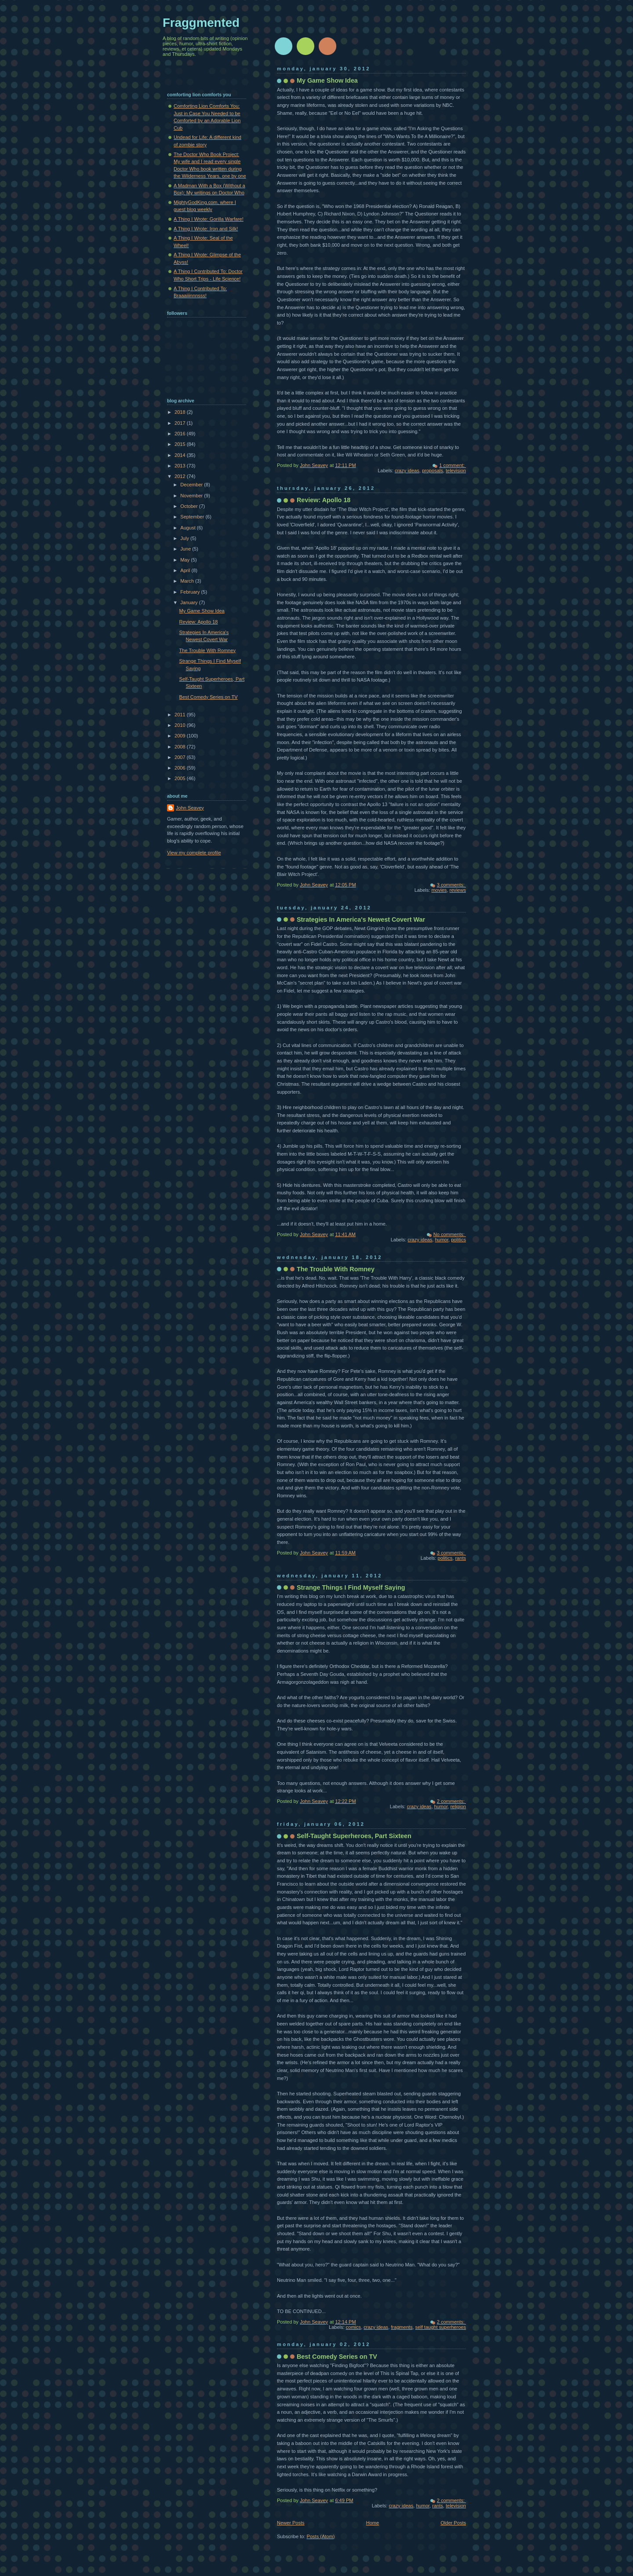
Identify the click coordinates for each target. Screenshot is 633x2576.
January (189, 602)
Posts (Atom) (321, 2536)
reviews (458, 890)
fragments (401, 2327)
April (185, 570)
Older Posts (453, 2522)
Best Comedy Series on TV (337, 2356)
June (186, 548)
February (190, 592)
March (187, 581)
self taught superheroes (440, 2327)
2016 (181, 433)
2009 (181, 735)
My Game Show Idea (327, 80)
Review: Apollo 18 (323, 500)
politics (458, 1239)
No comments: (449, 1234)
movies (439, 890)
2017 (181, 423)
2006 (181, 767)
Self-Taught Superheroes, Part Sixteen (354, 1835)
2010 (181, 725)
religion (458, 1806)
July (185, 538)
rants (460, 1558)
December (192, 484)
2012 (181, 476)
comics (353, 2327)
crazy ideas (407, 470)
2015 (181, 444)
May (185, 559)
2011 (181, 714)
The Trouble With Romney (336, 1269)
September (192, 516)
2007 (181, 757)
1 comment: (452, 465)
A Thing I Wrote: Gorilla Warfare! (209, 219)
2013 (181, 465)
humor (441, 1239)
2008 (181, 746)
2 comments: (451, 1801)
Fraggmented (201, 22)
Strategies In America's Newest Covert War (361, 919)
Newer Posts (291, 2522)
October (189, 506)
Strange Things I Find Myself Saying (351, 1587)
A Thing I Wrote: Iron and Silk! (206, 228)
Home (372, 2522)
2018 (181, 412)
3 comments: (451, 884)
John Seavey (190, 807)
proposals (432, 470)
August (188, 527)
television (456, 470)
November (192, 495)
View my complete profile (194, 852)
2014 (181, 455)
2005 (181, 778)
